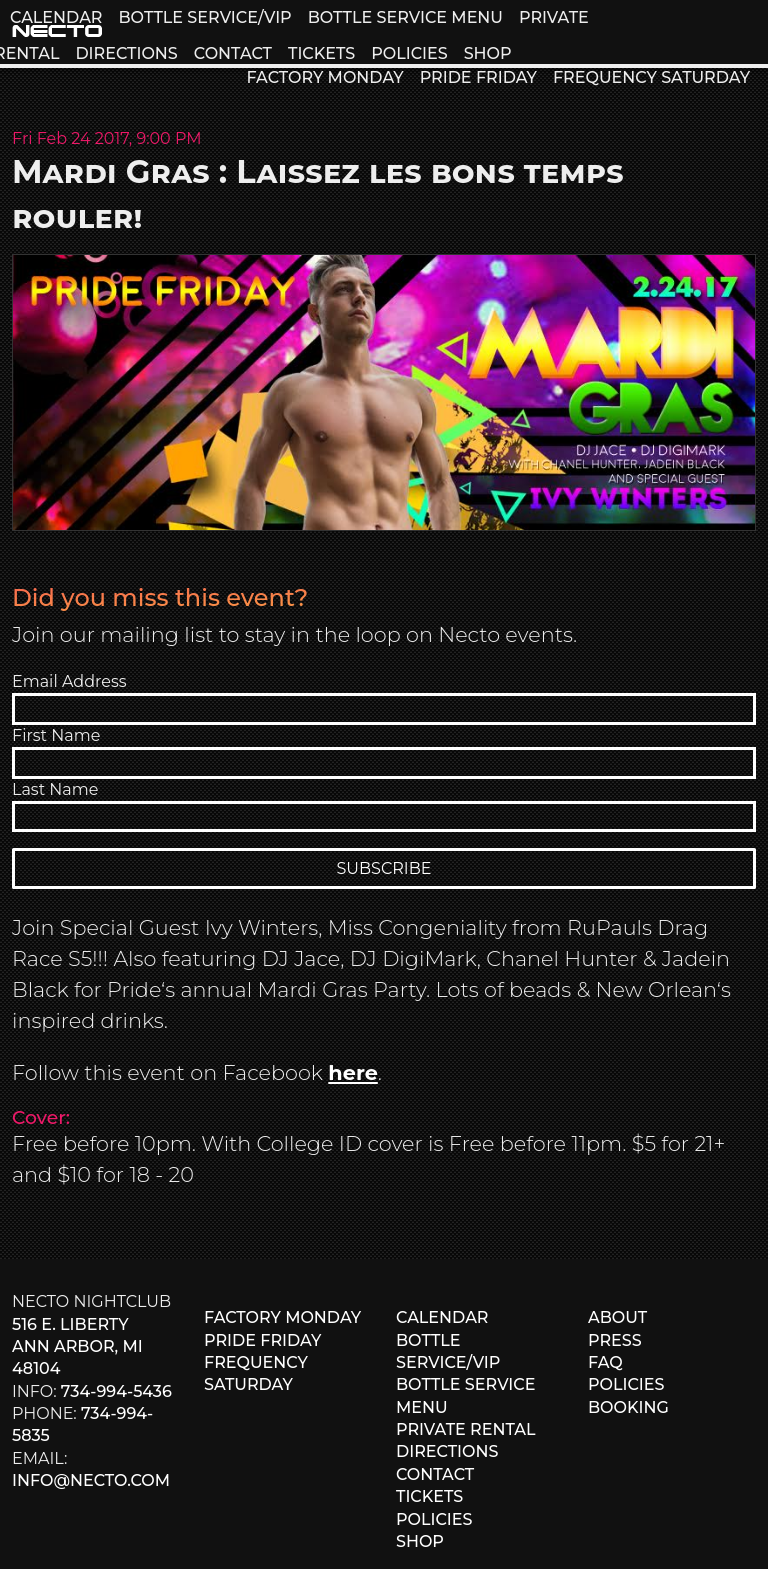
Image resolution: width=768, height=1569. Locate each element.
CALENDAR (56, 17)
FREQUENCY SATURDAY (651, 77)
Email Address (69, 681)
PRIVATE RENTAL (466, 1429)
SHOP (488, 53)
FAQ (605, 1362)
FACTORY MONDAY (324, 77)
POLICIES (409, 53)
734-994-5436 (116, 1391)
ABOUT (617, 1317)
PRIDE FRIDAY (478, 77)
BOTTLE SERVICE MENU (405, 17)
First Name (56, 735)
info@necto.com (91, 1480)
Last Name (55, 789)
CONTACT (233, 53)
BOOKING (628, 1407)
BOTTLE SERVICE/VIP (204, 17)
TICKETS (321, 53)
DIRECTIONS (126, 53)
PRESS (615, 1340)
